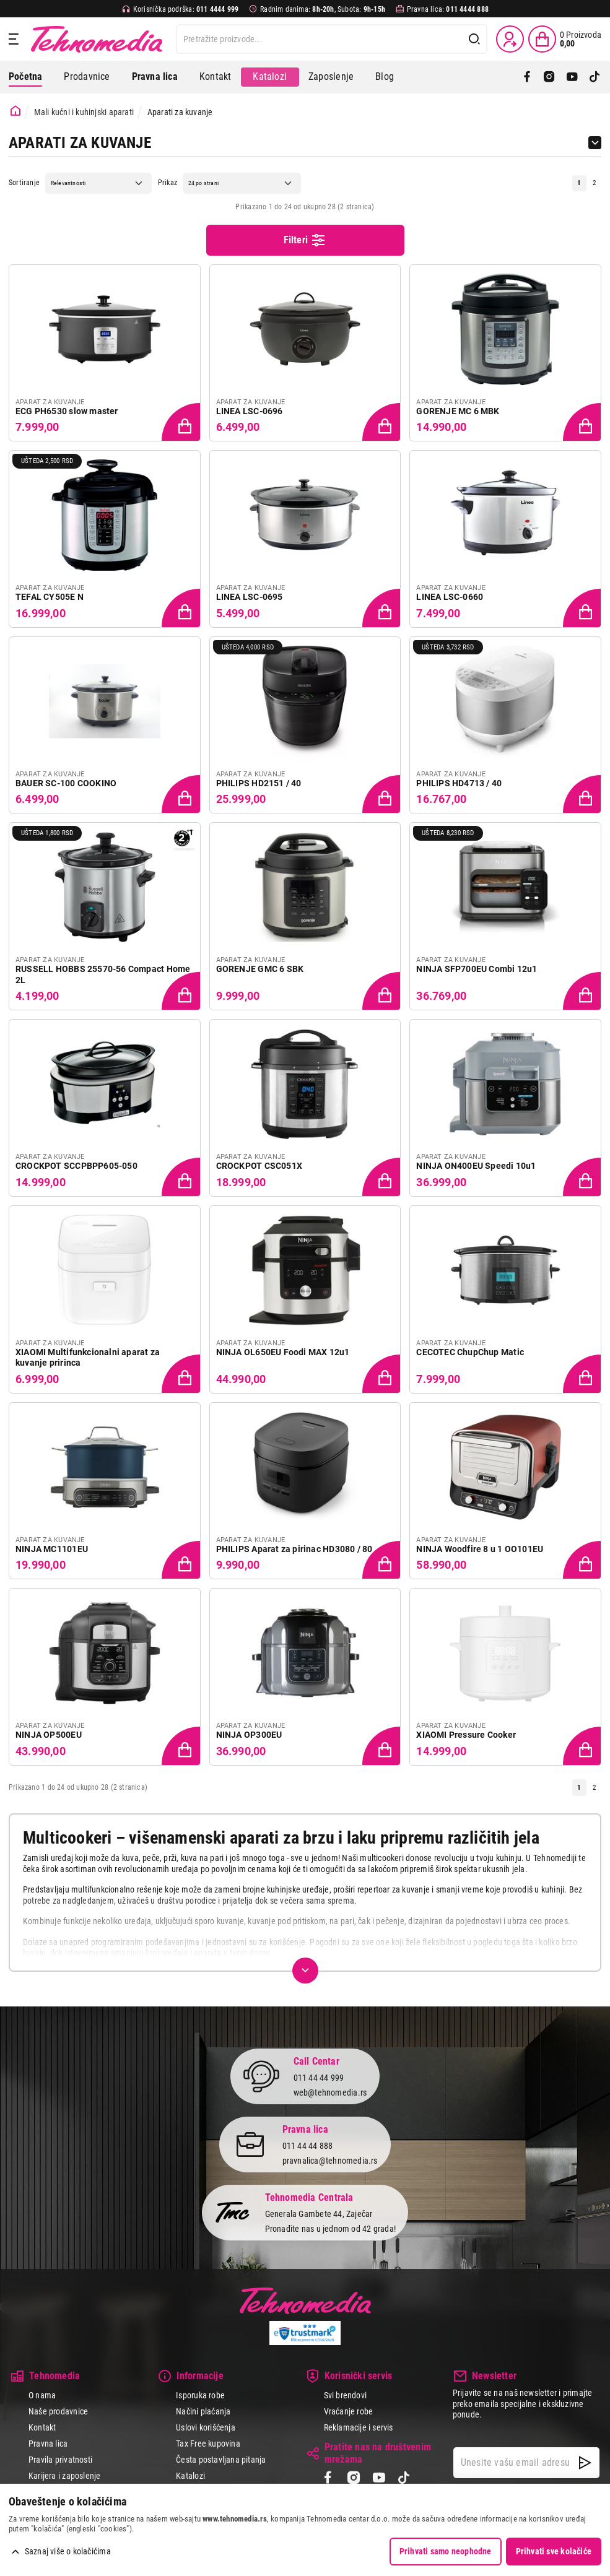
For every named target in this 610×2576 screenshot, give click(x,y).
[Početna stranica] (15, 111)
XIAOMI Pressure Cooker (466, 1735)
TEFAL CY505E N (49, 597)
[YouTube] (572, 77)
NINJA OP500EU (48, 1735)
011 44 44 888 (307, 2146)
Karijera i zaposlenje (64, 2476)
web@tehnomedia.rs (330, 2092)
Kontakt (215, 76)
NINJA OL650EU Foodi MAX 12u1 (283, 1352)
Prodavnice (87, 76)
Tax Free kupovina (208, 2443)
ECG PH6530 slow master (66, 411)
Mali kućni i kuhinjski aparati (84, 112)
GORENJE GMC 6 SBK (260, 969)
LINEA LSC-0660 (449, 597)
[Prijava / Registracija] (510, 39)
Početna (25, 76)
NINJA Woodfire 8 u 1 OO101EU (479, 1549)
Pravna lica (48, 2443)
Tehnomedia (96, 39)
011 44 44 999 (319, 2078)
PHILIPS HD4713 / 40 (459, 783)
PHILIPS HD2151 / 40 (259, 783)
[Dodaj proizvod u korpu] (182, 423)
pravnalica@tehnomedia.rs (330, 2161)
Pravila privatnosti (60, 2460)
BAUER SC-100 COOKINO (65, 783)
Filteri (305, 240)
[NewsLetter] (585, 2462)
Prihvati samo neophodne (445, 2551)
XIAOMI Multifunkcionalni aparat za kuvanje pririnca (87, 1357)
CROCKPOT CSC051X (259, 1166)
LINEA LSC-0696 (249, 411)
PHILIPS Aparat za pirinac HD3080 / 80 (294, 1549)
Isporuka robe (200, 2395)
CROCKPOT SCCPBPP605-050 (76, 1166)
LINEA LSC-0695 (249, 597)
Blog (384, 76)
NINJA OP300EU (249, 1735)
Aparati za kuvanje (180, 112)
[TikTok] (594, 77)
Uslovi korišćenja (205, 2427)
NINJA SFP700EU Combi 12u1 (476, 969)
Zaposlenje (331, 76)
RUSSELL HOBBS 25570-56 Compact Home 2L (102, 974)
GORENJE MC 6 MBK (457, 411)
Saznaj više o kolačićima (68, 2551)
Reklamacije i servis (358, 2427)
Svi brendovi (345, 2395)
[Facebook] (527, 77)
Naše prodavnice (58, 2411)
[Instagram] (549, 77)
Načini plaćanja (203, 2411)
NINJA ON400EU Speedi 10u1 (476, 1166)
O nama (42, 2395)
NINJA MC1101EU (51, 1549)
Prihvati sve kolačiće (553, 2551)
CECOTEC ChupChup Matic (470, 1352)
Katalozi (270, 76)
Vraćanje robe (348, 2411)
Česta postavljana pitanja (221, 2460)
